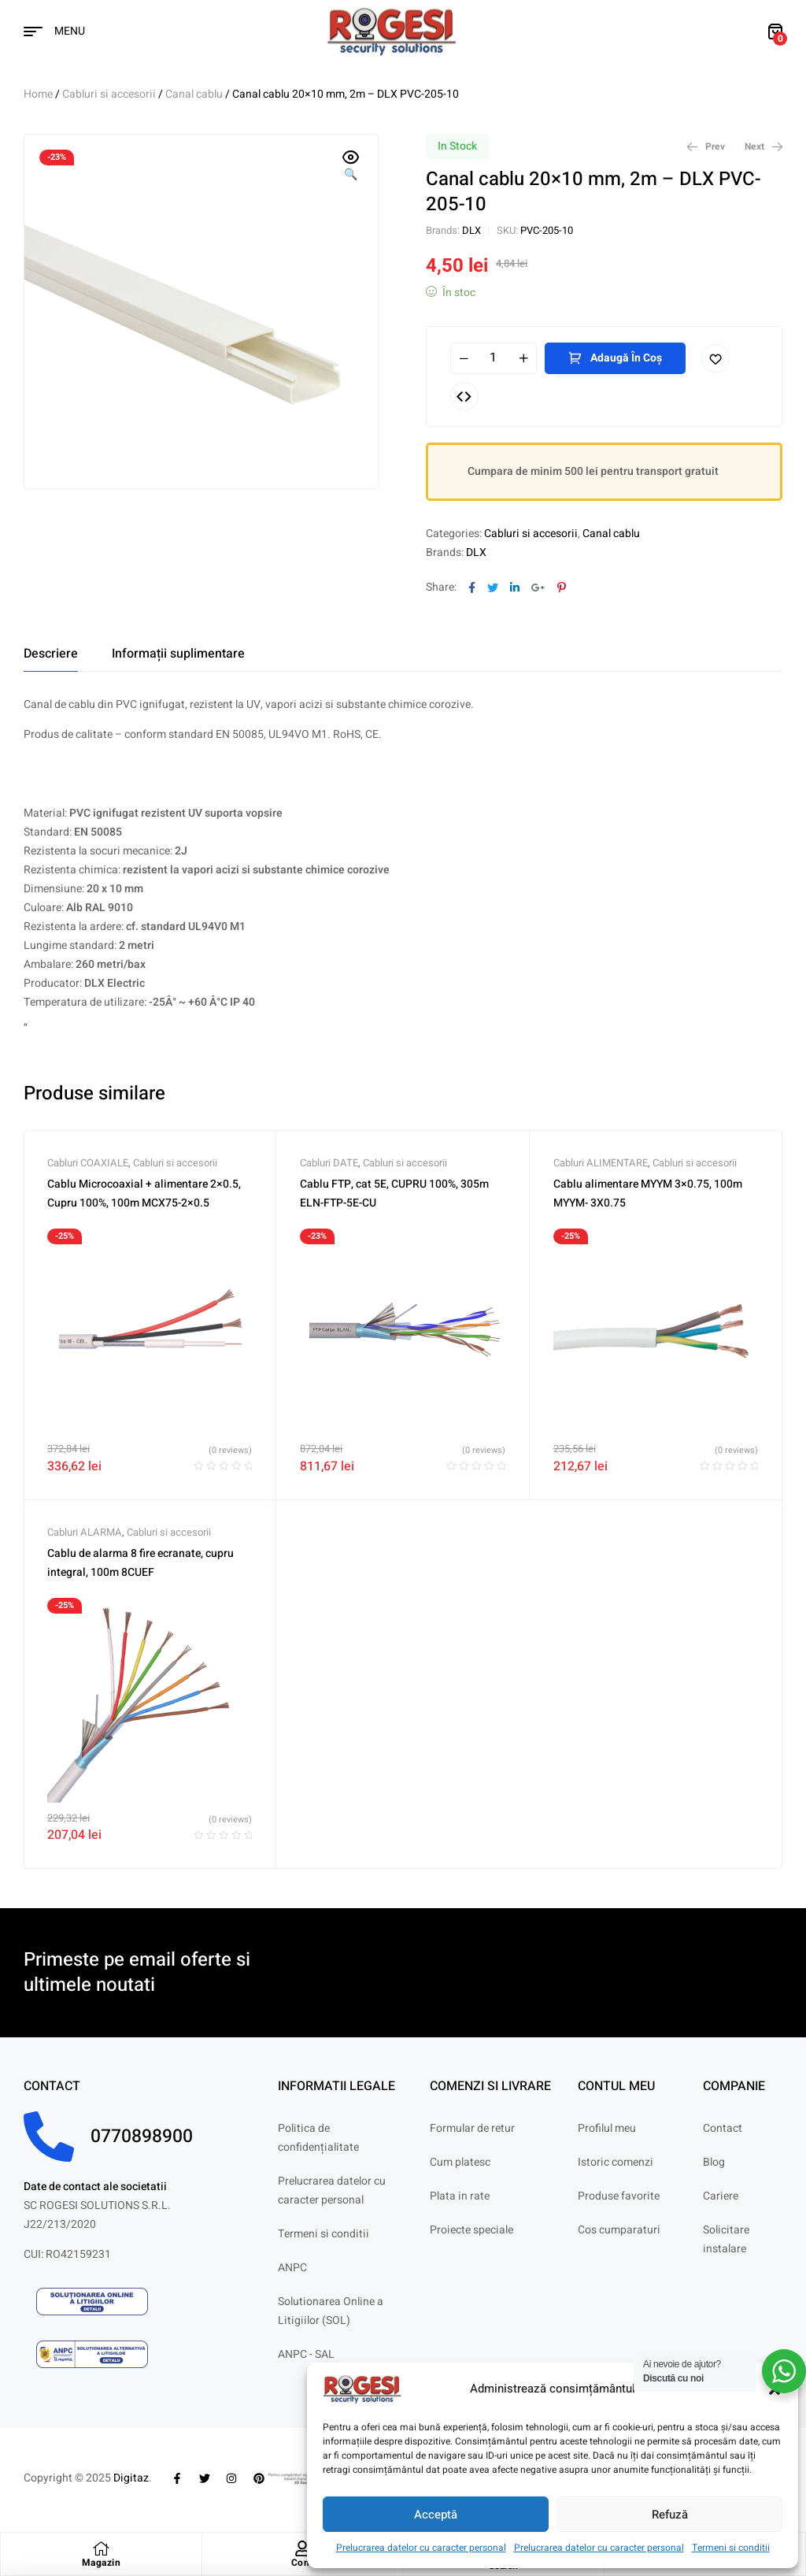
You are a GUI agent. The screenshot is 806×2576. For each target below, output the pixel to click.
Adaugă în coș (626, 358)
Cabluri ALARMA (84, 1532)
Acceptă (435, 2514)
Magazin (101, 2563)
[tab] (51, 653)
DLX (471, 230)
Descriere (51, 653)
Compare (464, 396)
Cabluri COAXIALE (87, 1162)
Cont (302, 2563)
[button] (351, 167)
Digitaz (131, 2478)
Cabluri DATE (329, 1162)
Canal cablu (194, 94)
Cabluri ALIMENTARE (600, 1162)
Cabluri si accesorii (109, 94)
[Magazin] (101, 2548)
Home (38, 94)
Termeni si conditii (731, 2548)
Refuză (670, 2514)
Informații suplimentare (178, 653)
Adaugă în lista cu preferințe (715, 358)
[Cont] (302, 2548)
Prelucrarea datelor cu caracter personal (421, 2548)
